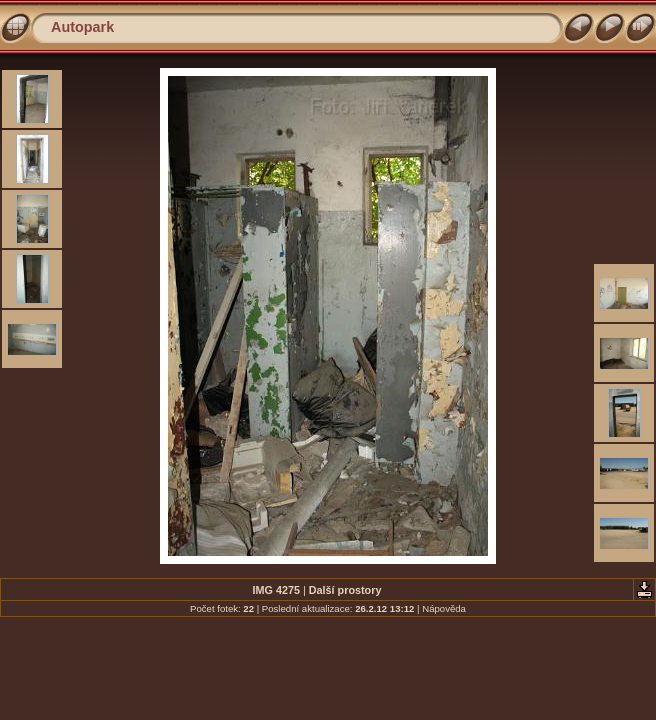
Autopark (82, 27)
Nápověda (444, 608)
